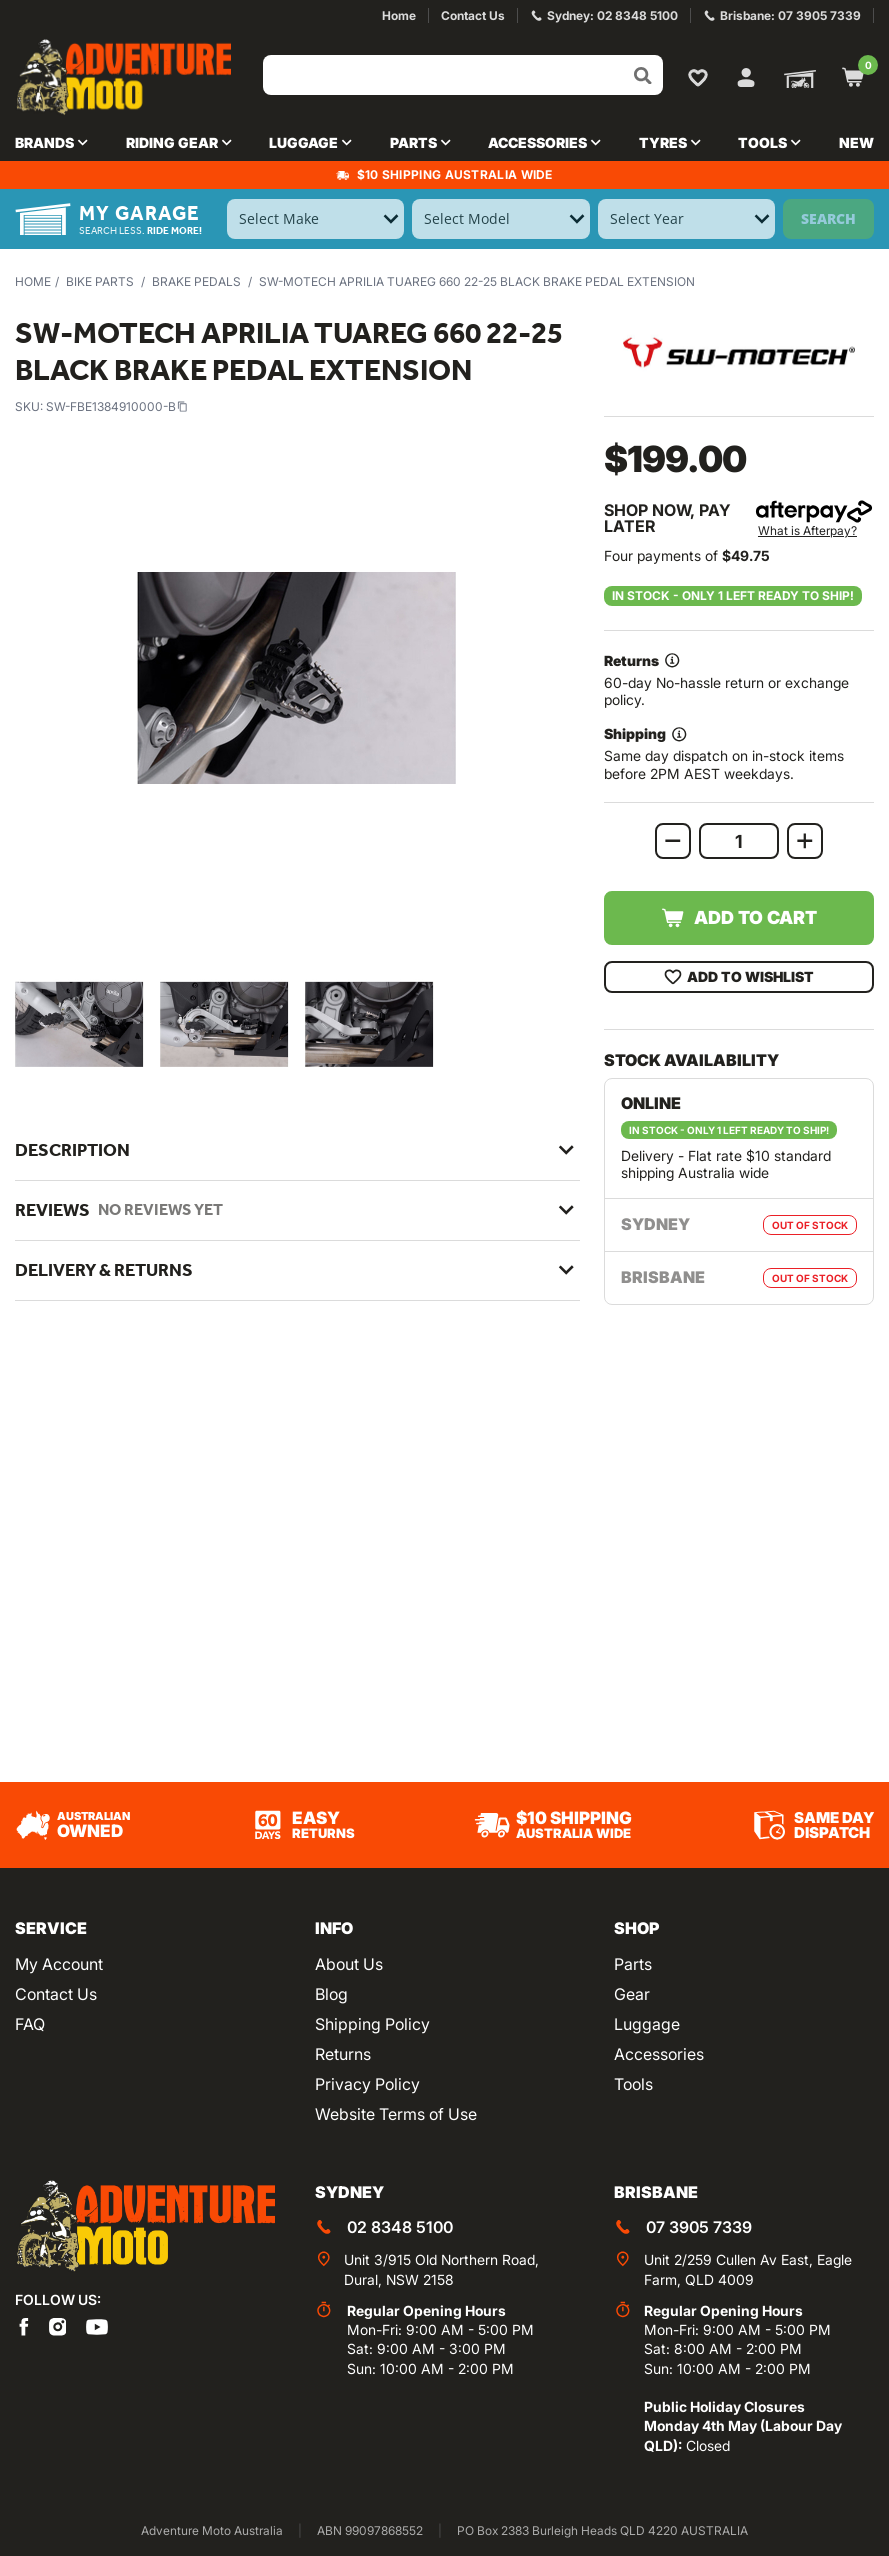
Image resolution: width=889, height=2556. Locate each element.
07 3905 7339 (699, 2227)
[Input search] (463, 75)
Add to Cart (738, 918)
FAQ (30, 2024)
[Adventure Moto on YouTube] (97, 2326)
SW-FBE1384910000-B (117, 406)
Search (828, 218)
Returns (343, 2054)
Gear (632, 1994)
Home (33, 281)
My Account (59, 1964)
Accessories (659, 2054)
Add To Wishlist (738, 977)
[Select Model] (500, 219)
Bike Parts (100, 281)
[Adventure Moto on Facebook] (24, 2326)
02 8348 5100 (400, 2227)
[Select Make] (315, 219)
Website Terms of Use (396, 2114)
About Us (349, 1964)
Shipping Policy (372, 2024)
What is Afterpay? (807, 530)
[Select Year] (686, 219)
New (856, 142)
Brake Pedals (196, 281)
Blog (331, 1994)
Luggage (647, 2024)
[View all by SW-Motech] (739, 352)
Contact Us (56, 1994)
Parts (633, 1964)
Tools (633, 2084)
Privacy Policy (367, 2084)
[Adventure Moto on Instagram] (58, 2326)
